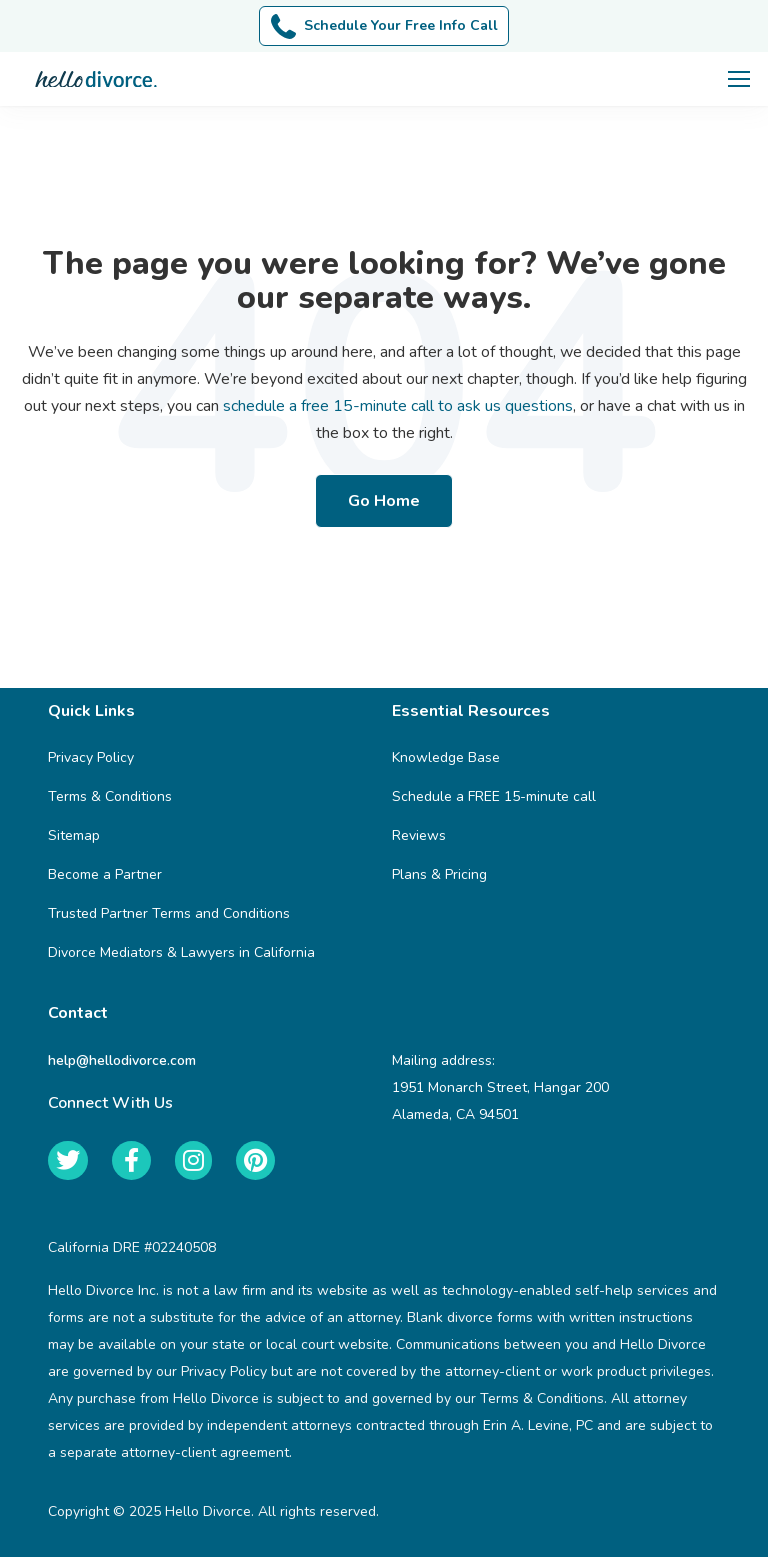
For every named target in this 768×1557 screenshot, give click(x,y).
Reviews (419, 835)
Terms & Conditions (110, 796)
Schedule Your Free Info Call (384, 26)
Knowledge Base (446, 757)
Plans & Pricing (439, 874)
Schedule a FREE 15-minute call (494, 796)
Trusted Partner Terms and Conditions (169, 913)
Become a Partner (105, 874)
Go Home (384, 501)
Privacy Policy (91, 757)
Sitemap (74, 835)
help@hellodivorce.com (122, 1060)
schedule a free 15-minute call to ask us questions (398, 406)
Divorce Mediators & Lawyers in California (181, 952)
